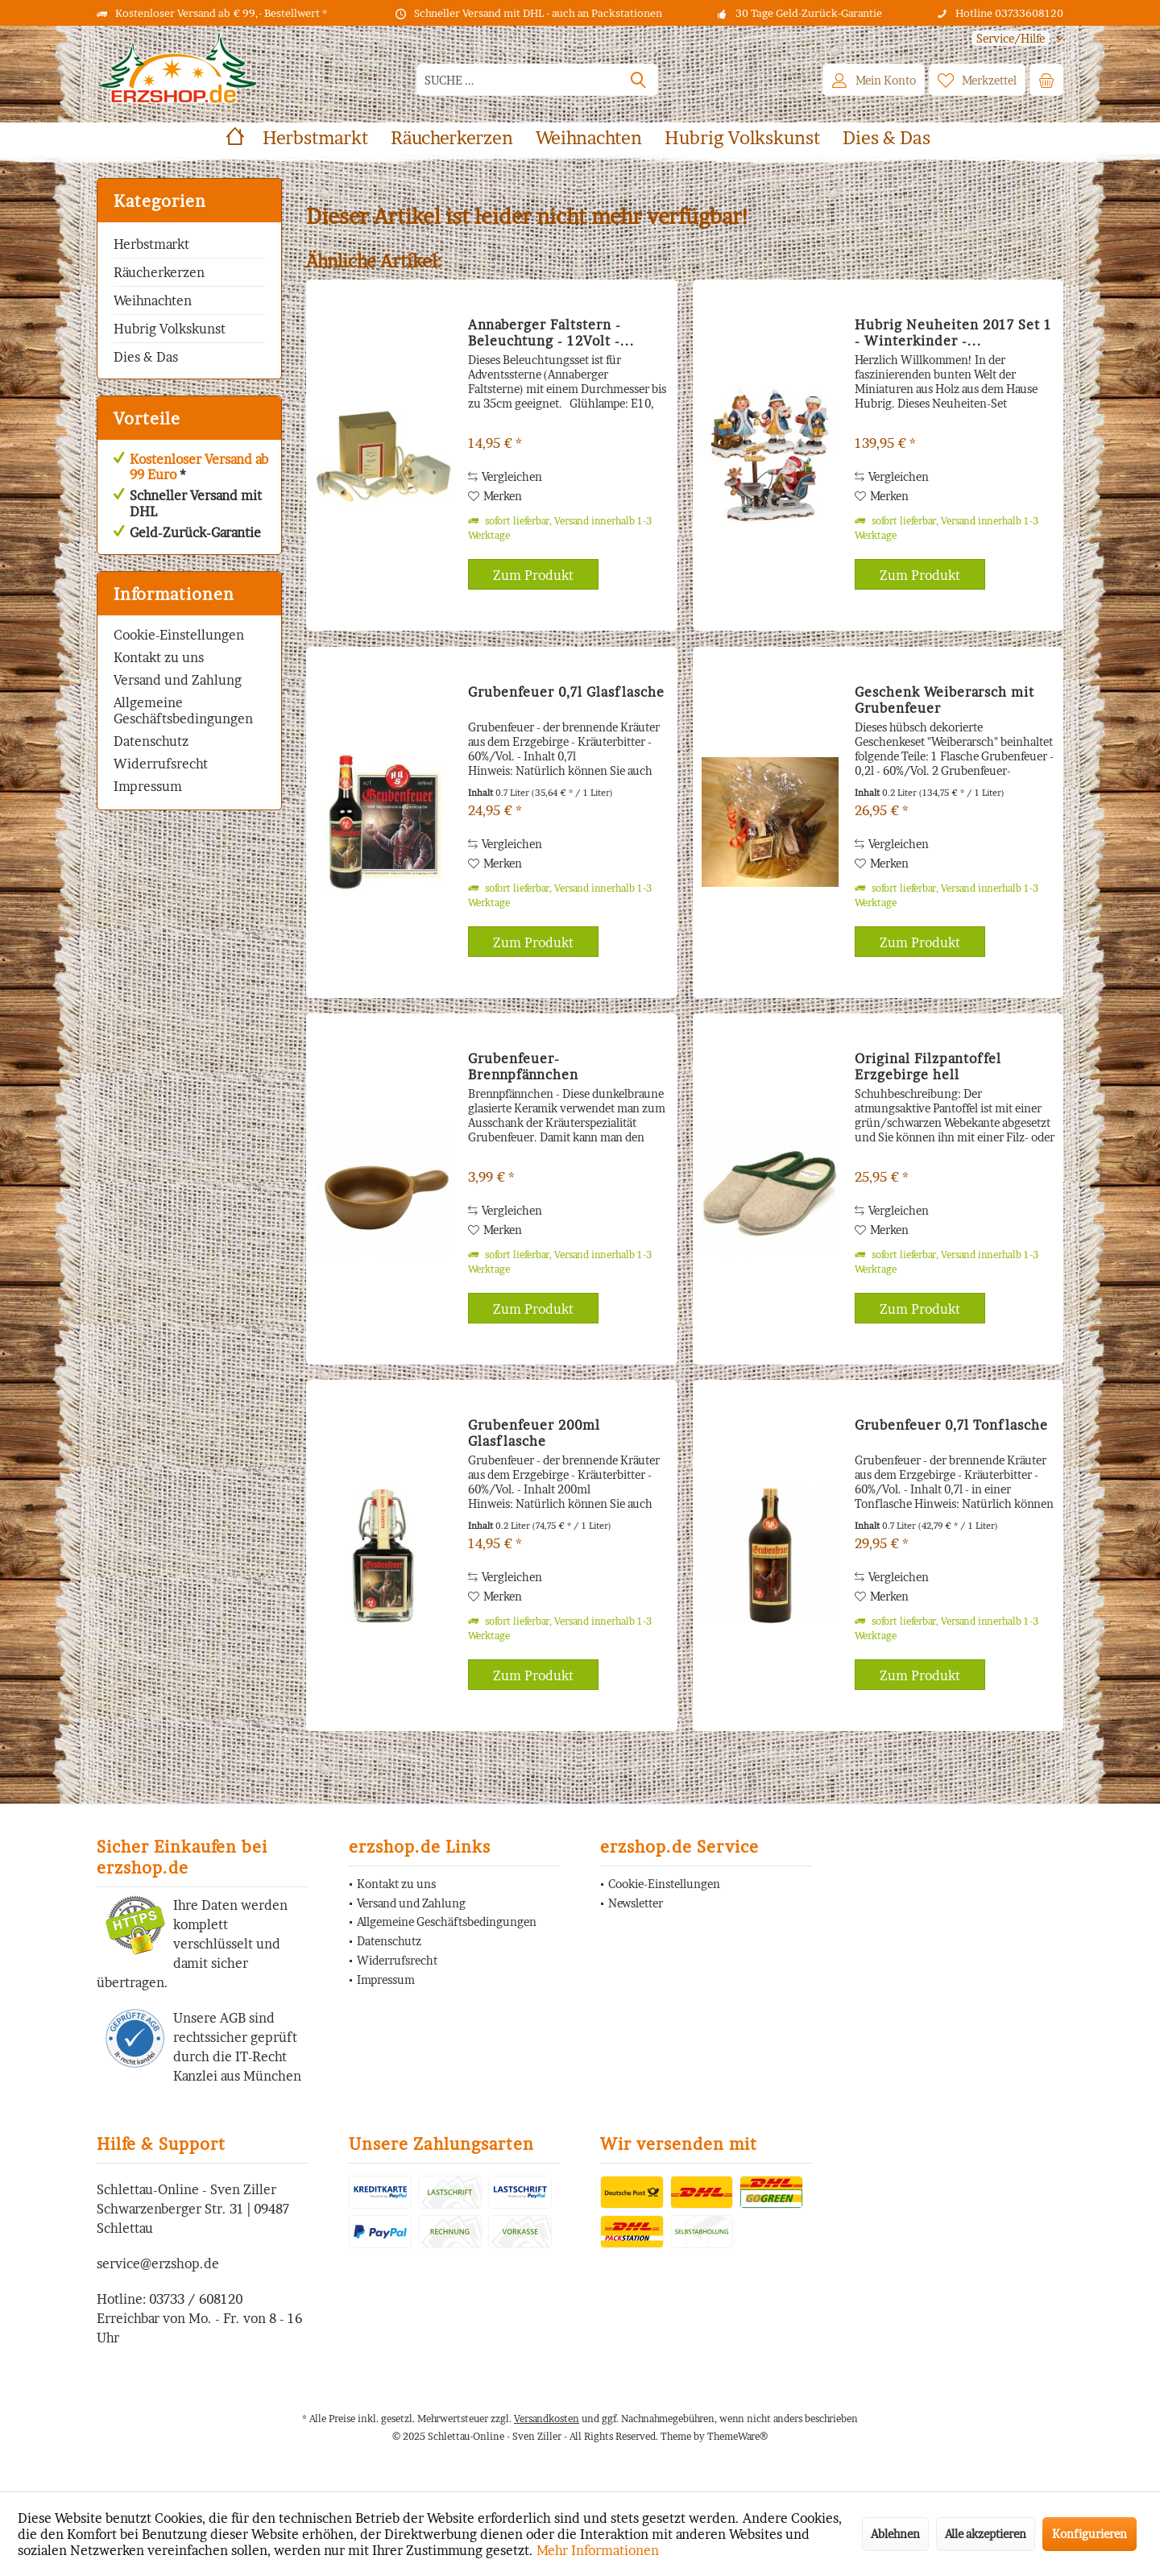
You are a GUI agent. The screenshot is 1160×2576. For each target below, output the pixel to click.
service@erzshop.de (158, 2263)
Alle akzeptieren (985, 2534)
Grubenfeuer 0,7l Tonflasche (951, 1425)
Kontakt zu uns (159, 657)
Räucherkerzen (159, 272)
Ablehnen (895, 2534)
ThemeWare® (737, 2436)
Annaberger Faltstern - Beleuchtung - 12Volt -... (551, 333)
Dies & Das (146, 357)
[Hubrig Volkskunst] (742, 138)
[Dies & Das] (886, 138)
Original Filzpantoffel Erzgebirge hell (928, 1066)
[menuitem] (1011, 38)
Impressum (148, 786)
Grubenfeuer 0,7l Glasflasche (566, 692)
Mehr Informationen (597, 2550)
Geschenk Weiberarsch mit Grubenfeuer (944, 700)
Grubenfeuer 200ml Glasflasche (534, 1433)
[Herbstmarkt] (315, 138)
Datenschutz (151, 741)
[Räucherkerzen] (451, 138)
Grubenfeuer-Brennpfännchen (523, 1066)
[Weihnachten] (588, 138)
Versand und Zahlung (178, 680)
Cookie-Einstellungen (179, 635)
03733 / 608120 (195, 2299)
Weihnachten (153, 300)
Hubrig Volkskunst (170, 329)
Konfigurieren (1089, 2534)
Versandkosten (546, 2418)
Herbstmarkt (151, 244)
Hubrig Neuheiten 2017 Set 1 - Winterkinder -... (953, 333)
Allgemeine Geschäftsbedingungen (183, 710)
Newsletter (635, 1903)
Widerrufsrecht (161, 764)
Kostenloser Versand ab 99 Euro (199, 466)
